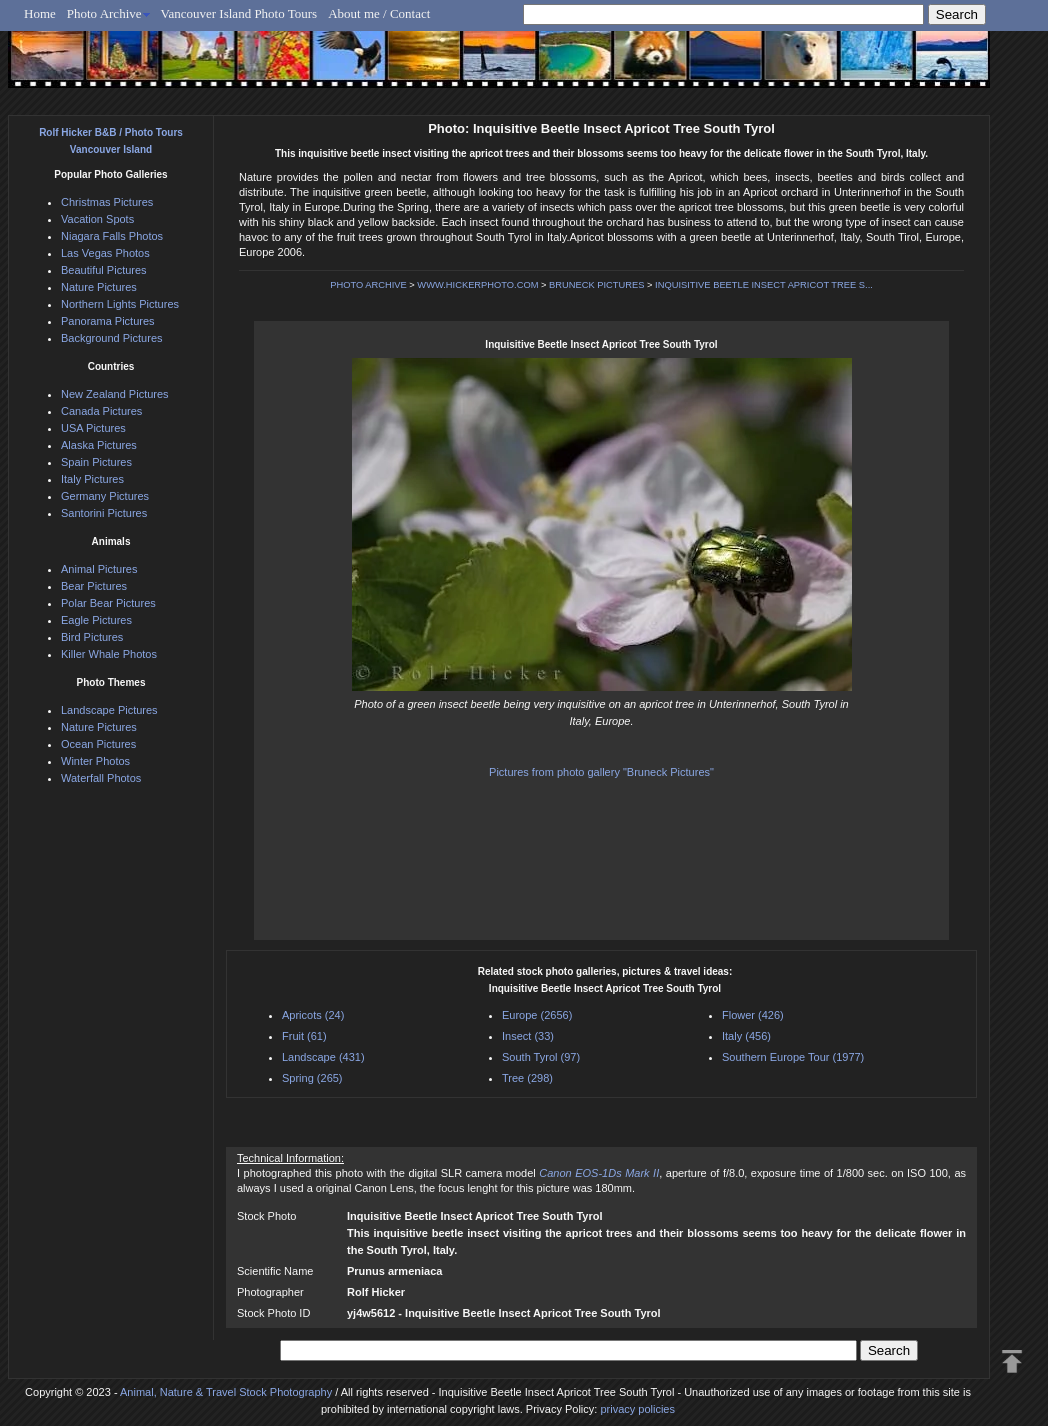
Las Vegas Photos (105, 253)
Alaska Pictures (99, 445)
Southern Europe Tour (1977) (793, 1057)
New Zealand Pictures (115, 394)
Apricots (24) (313, 1015)
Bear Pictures (94, 586)
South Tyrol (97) (541, 1057)
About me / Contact (379, 13)
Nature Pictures (99, 287)
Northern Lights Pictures (120, 304)
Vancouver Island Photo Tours (239, 13)
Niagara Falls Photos (112, 236)
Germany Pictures (105, 496)
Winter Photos (95, 761)
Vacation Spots (97, 219)
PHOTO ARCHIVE (368, 285)
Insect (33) (528, 1036)
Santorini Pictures (104, 513)
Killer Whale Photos (109, 654)
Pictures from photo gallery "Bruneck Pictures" (601, 772)
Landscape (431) (323, 1057)
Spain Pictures (96, 462)
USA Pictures (93, 428)
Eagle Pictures (96, 620)
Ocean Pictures (98, 744)
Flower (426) (753, 1015)
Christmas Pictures (107, 202)
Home (40, 13)
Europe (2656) (537, 1015)
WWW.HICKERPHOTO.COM (477, 285)
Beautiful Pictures (104, 270)
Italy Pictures (92, 479)
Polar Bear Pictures (108, 603)
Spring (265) (312, 1078)
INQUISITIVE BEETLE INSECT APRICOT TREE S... (764, 285)
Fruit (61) (304, 1036)
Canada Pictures (101, 411)
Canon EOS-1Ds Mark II (599, 1173)
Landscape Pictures (109, 710)
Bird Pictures (92, 637)
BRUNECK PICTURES (596, 285)
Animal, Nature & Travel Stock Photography (226, 1392)
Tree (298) (527, 1078)
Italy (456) (746, 1036)
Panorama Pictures (108, 321)
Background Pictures (112, 338)
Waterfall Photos (101, 778)
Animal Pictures (99, 569)
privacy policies (637, 1409)
